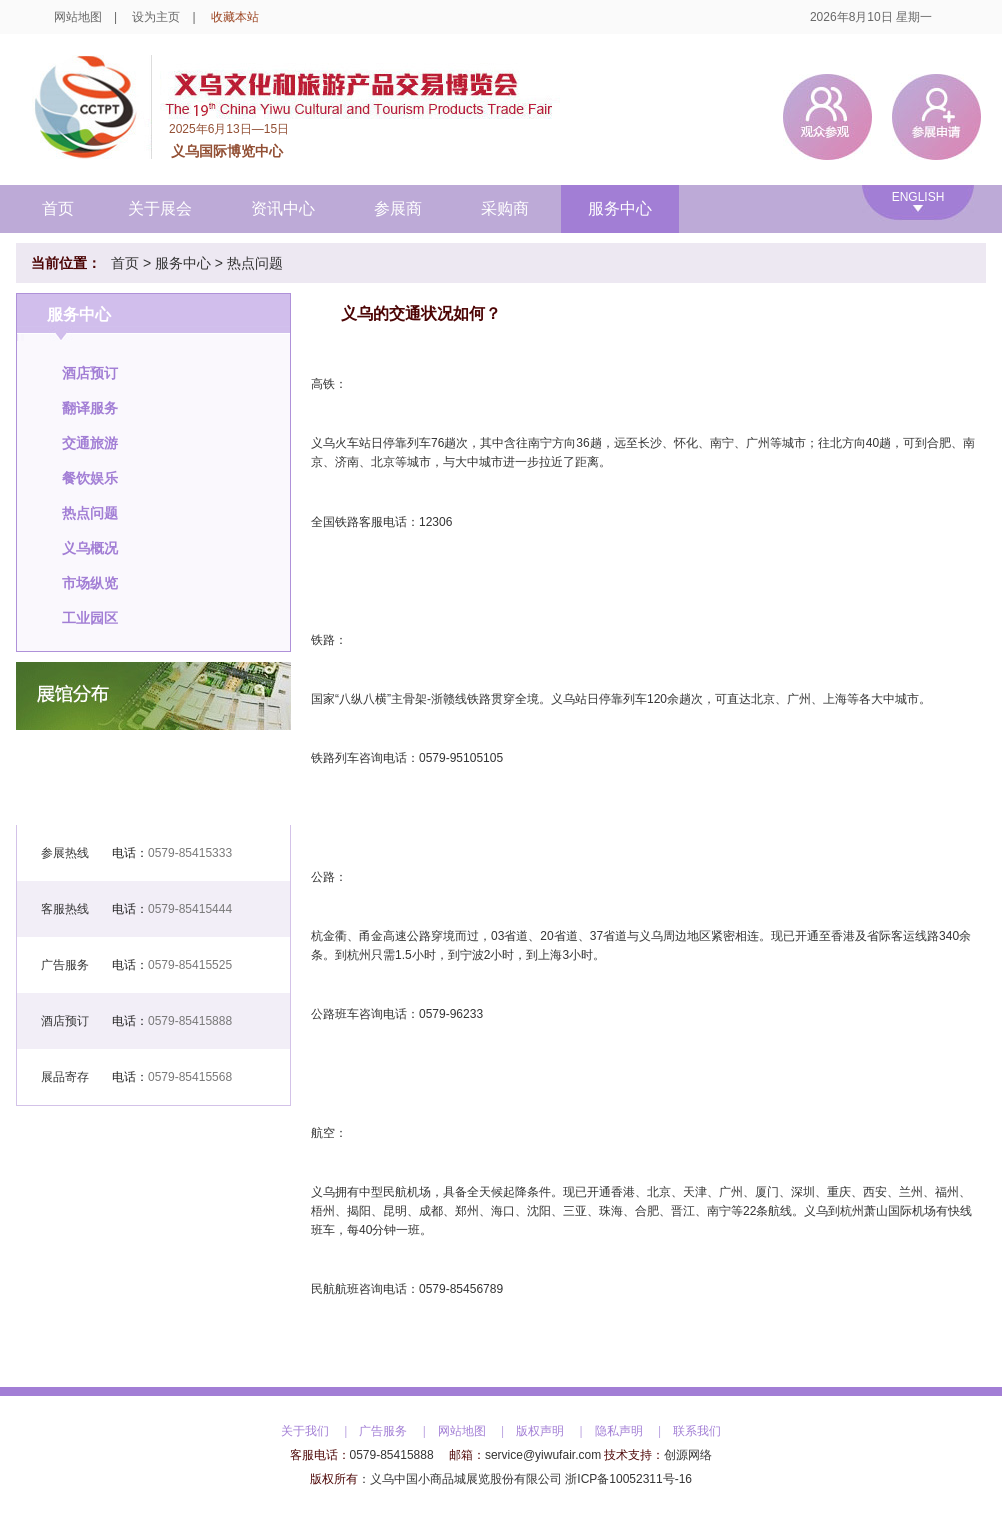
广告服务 (383, 1431)
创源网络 (688, 1455)
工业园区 (90, 618)
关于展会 (160, 208)
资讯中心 (283, 208)
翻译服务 (90, 408)
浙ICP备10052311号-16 (628, 1479)
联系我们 (697, 1431)
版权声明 (540, 1431)
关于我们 (305, 1431)
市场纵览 (90, 583)
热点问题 (255, 263)
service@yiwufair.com (543, 1455)
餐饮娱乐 (90, 478)
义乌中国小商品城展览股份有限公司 (466, 1479)
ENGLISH (918, 197)
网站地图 (78, 17)
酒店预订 (90, 373)
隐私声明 (619, 1431)
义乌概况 (90, 548)
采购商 (505, 208)
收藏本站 (235, 17)
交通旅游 (90, 443)
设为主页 (156, 17)
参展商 (398, 208)
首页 (58, 208)
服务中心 (620, 208)
